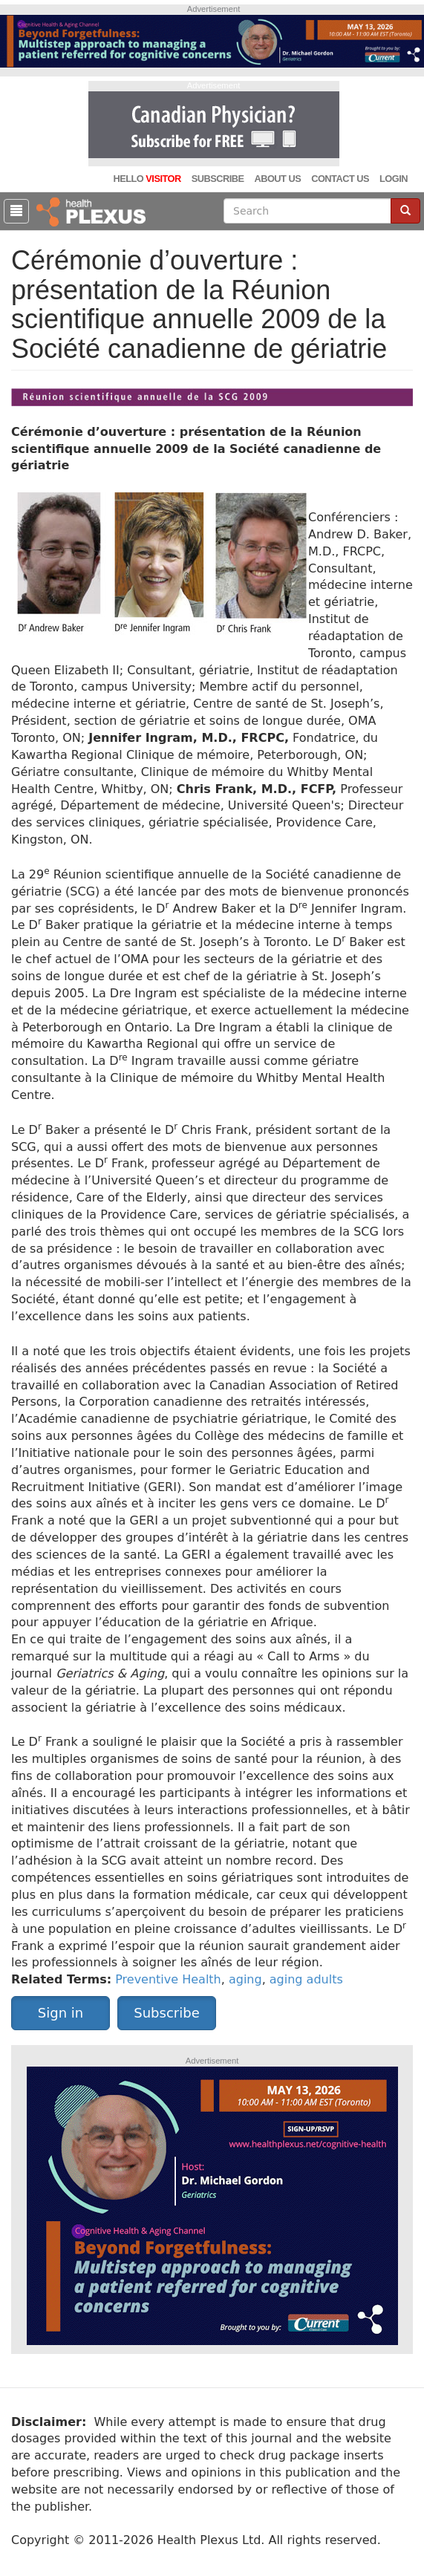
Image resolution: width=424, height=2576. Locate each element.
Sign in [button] (60, 2013)
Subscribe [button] (166, 2013)
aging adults (306, 1979)
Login (393, 178)
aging (245, 1979)
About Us (277, 178)
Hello (146, 178)
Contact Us (340, 178)
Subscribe (218, 178)
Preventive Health (168, 1979)
